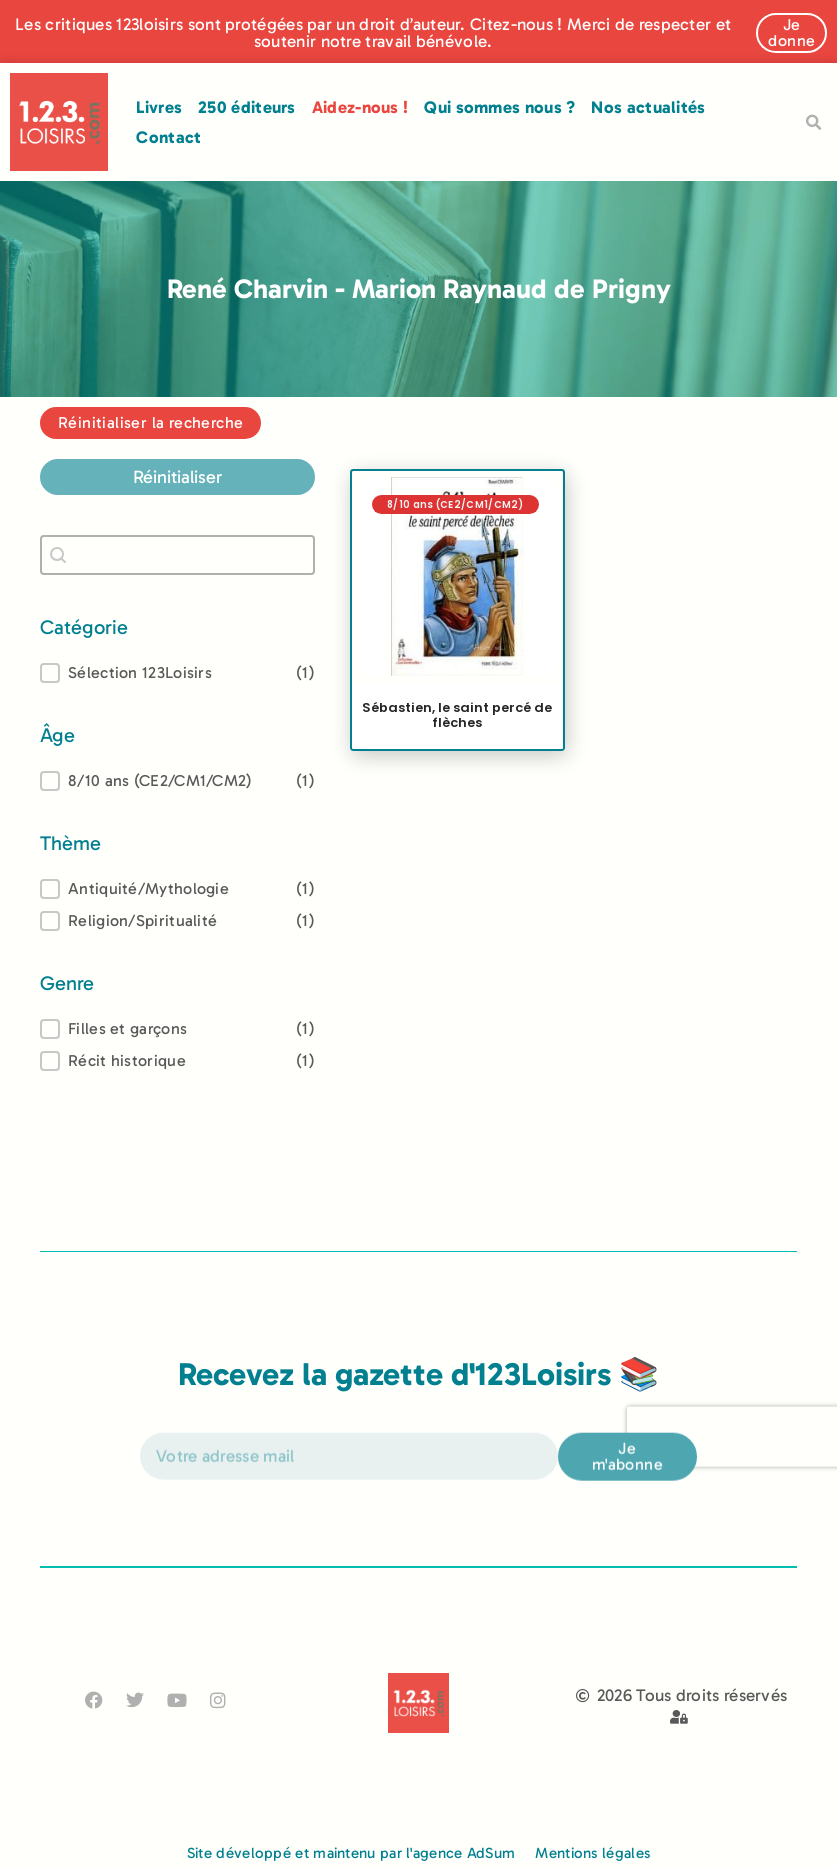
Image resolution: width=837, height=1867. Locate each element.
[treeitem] (177, 781)
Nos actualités (648, 107)
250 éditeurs (247, 107)
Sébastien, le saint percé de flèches (457, 714)
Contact (168, 137)
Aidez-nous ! (360, 107)
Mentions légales (592, 1853)
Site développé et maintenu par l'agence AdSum (351, 1853)
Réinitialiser (177, 477)
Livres (159, 107)
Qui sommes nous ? (499, 107)
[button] (814, 123)
